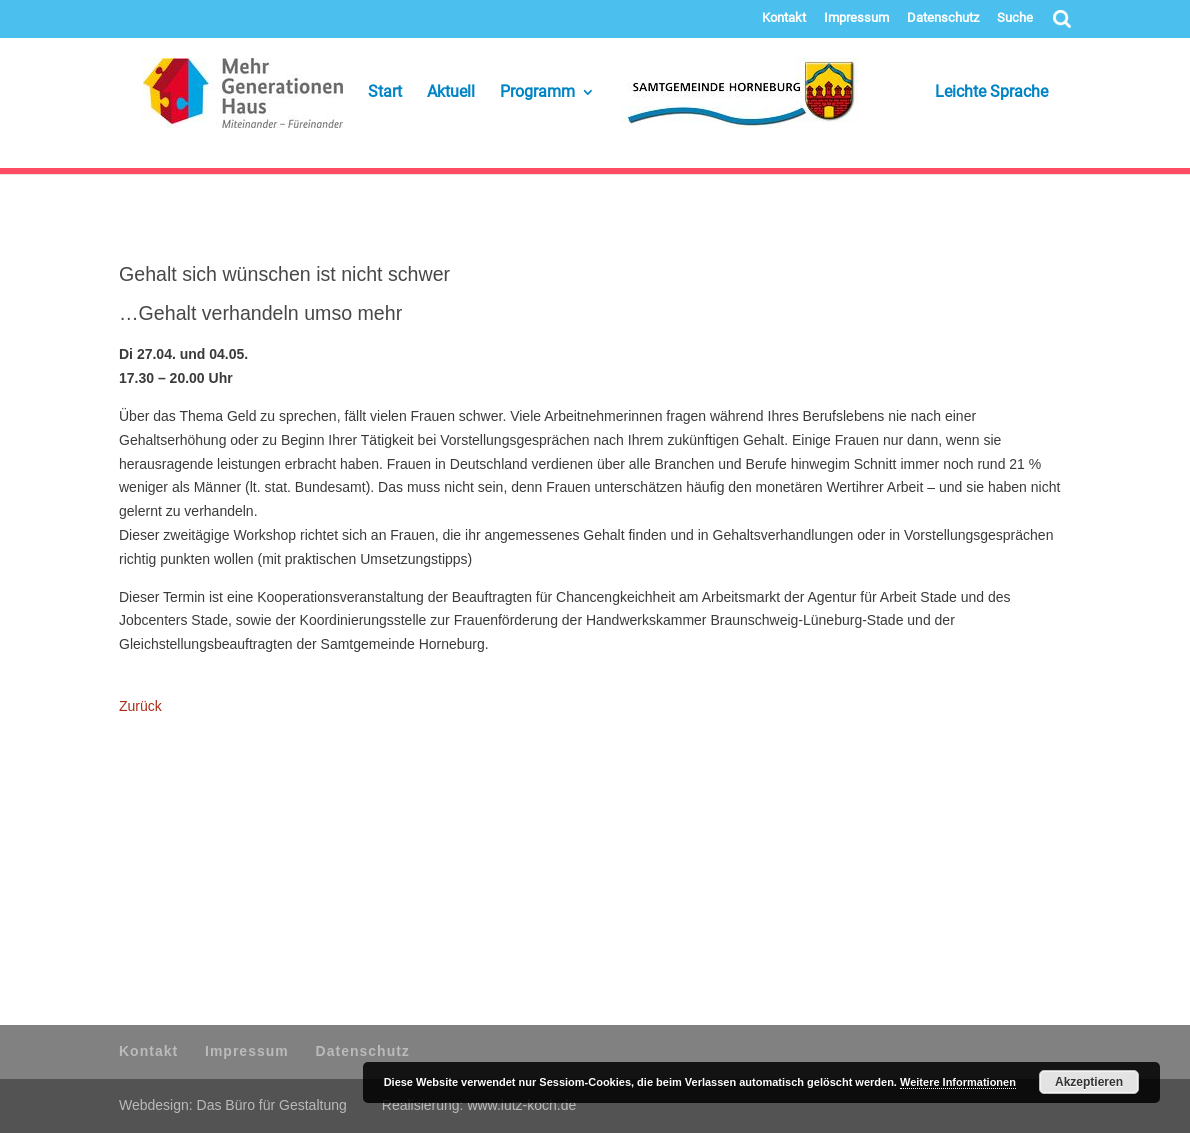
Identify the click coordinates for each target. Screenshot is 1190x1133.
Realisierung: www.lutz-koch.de (479, 1105)
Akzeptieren (1089, 1082)
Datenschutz (943, 18)
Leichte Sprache (965, 93)
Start (385, 93)
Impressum (856, 18)
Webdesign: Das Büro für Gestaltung (233, 1105)
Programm (537, 93)
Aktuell (451, 93)
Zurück (140, 706)
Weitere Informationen (958, 1082)
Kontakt (784, 18)
